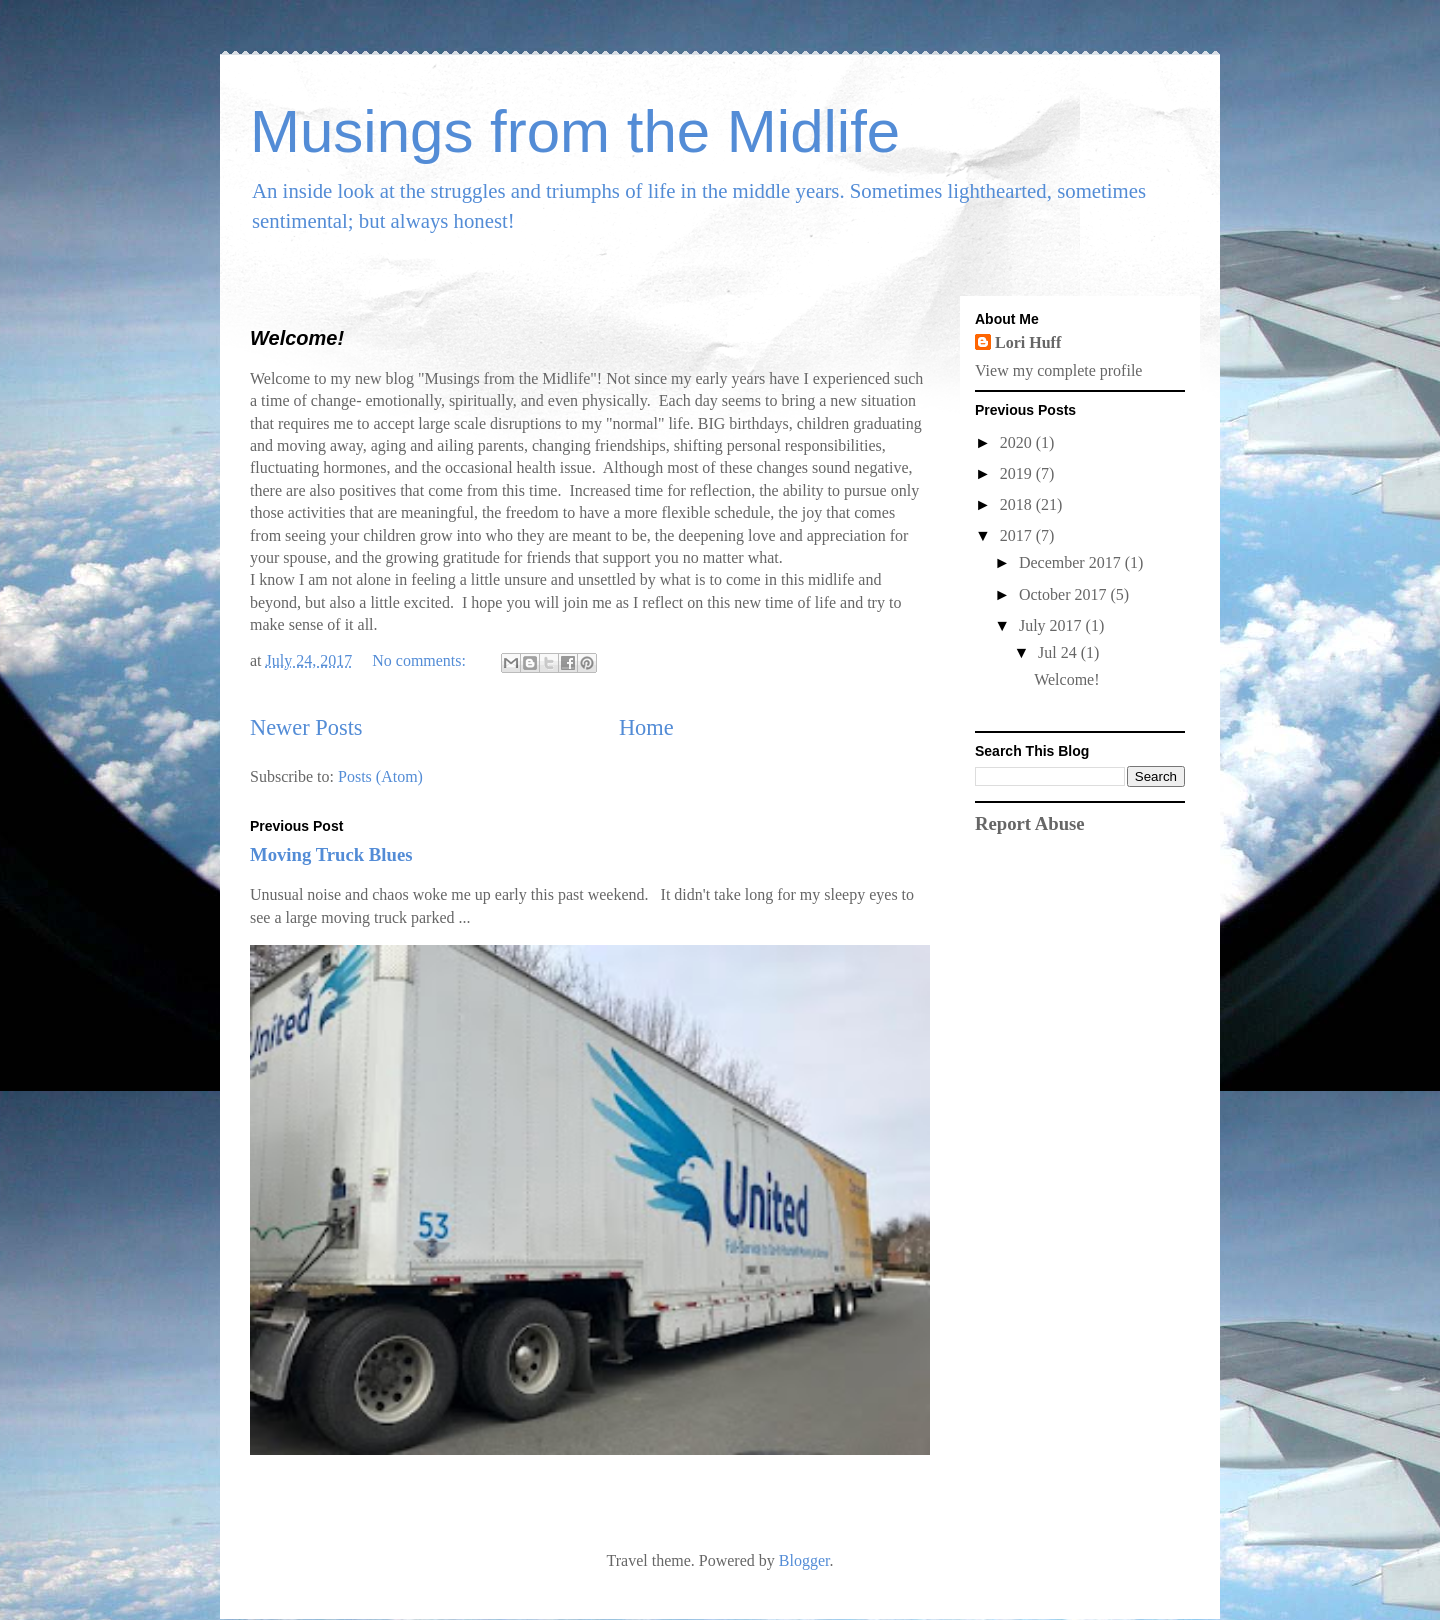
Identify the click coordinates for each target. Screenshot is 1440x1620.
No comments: (421, 660)
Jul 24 (1059, 652)
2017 (1018, 535)
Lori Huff (1028, 342)
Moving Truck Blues (331, 854)
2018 (1018, 504)
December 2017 (1072, 562)
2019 (1018, 473)
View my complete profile (1058, 370)
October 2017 (1065, 594)
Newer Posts (306, 727)
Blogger (804, 1560)
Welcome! (297, 338)
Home (646, 727)
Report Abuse (1030, 823)
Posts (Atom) (380, 776)
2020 (1018, 442)
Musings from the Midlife (575, 131)
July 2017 (1052, 625)
